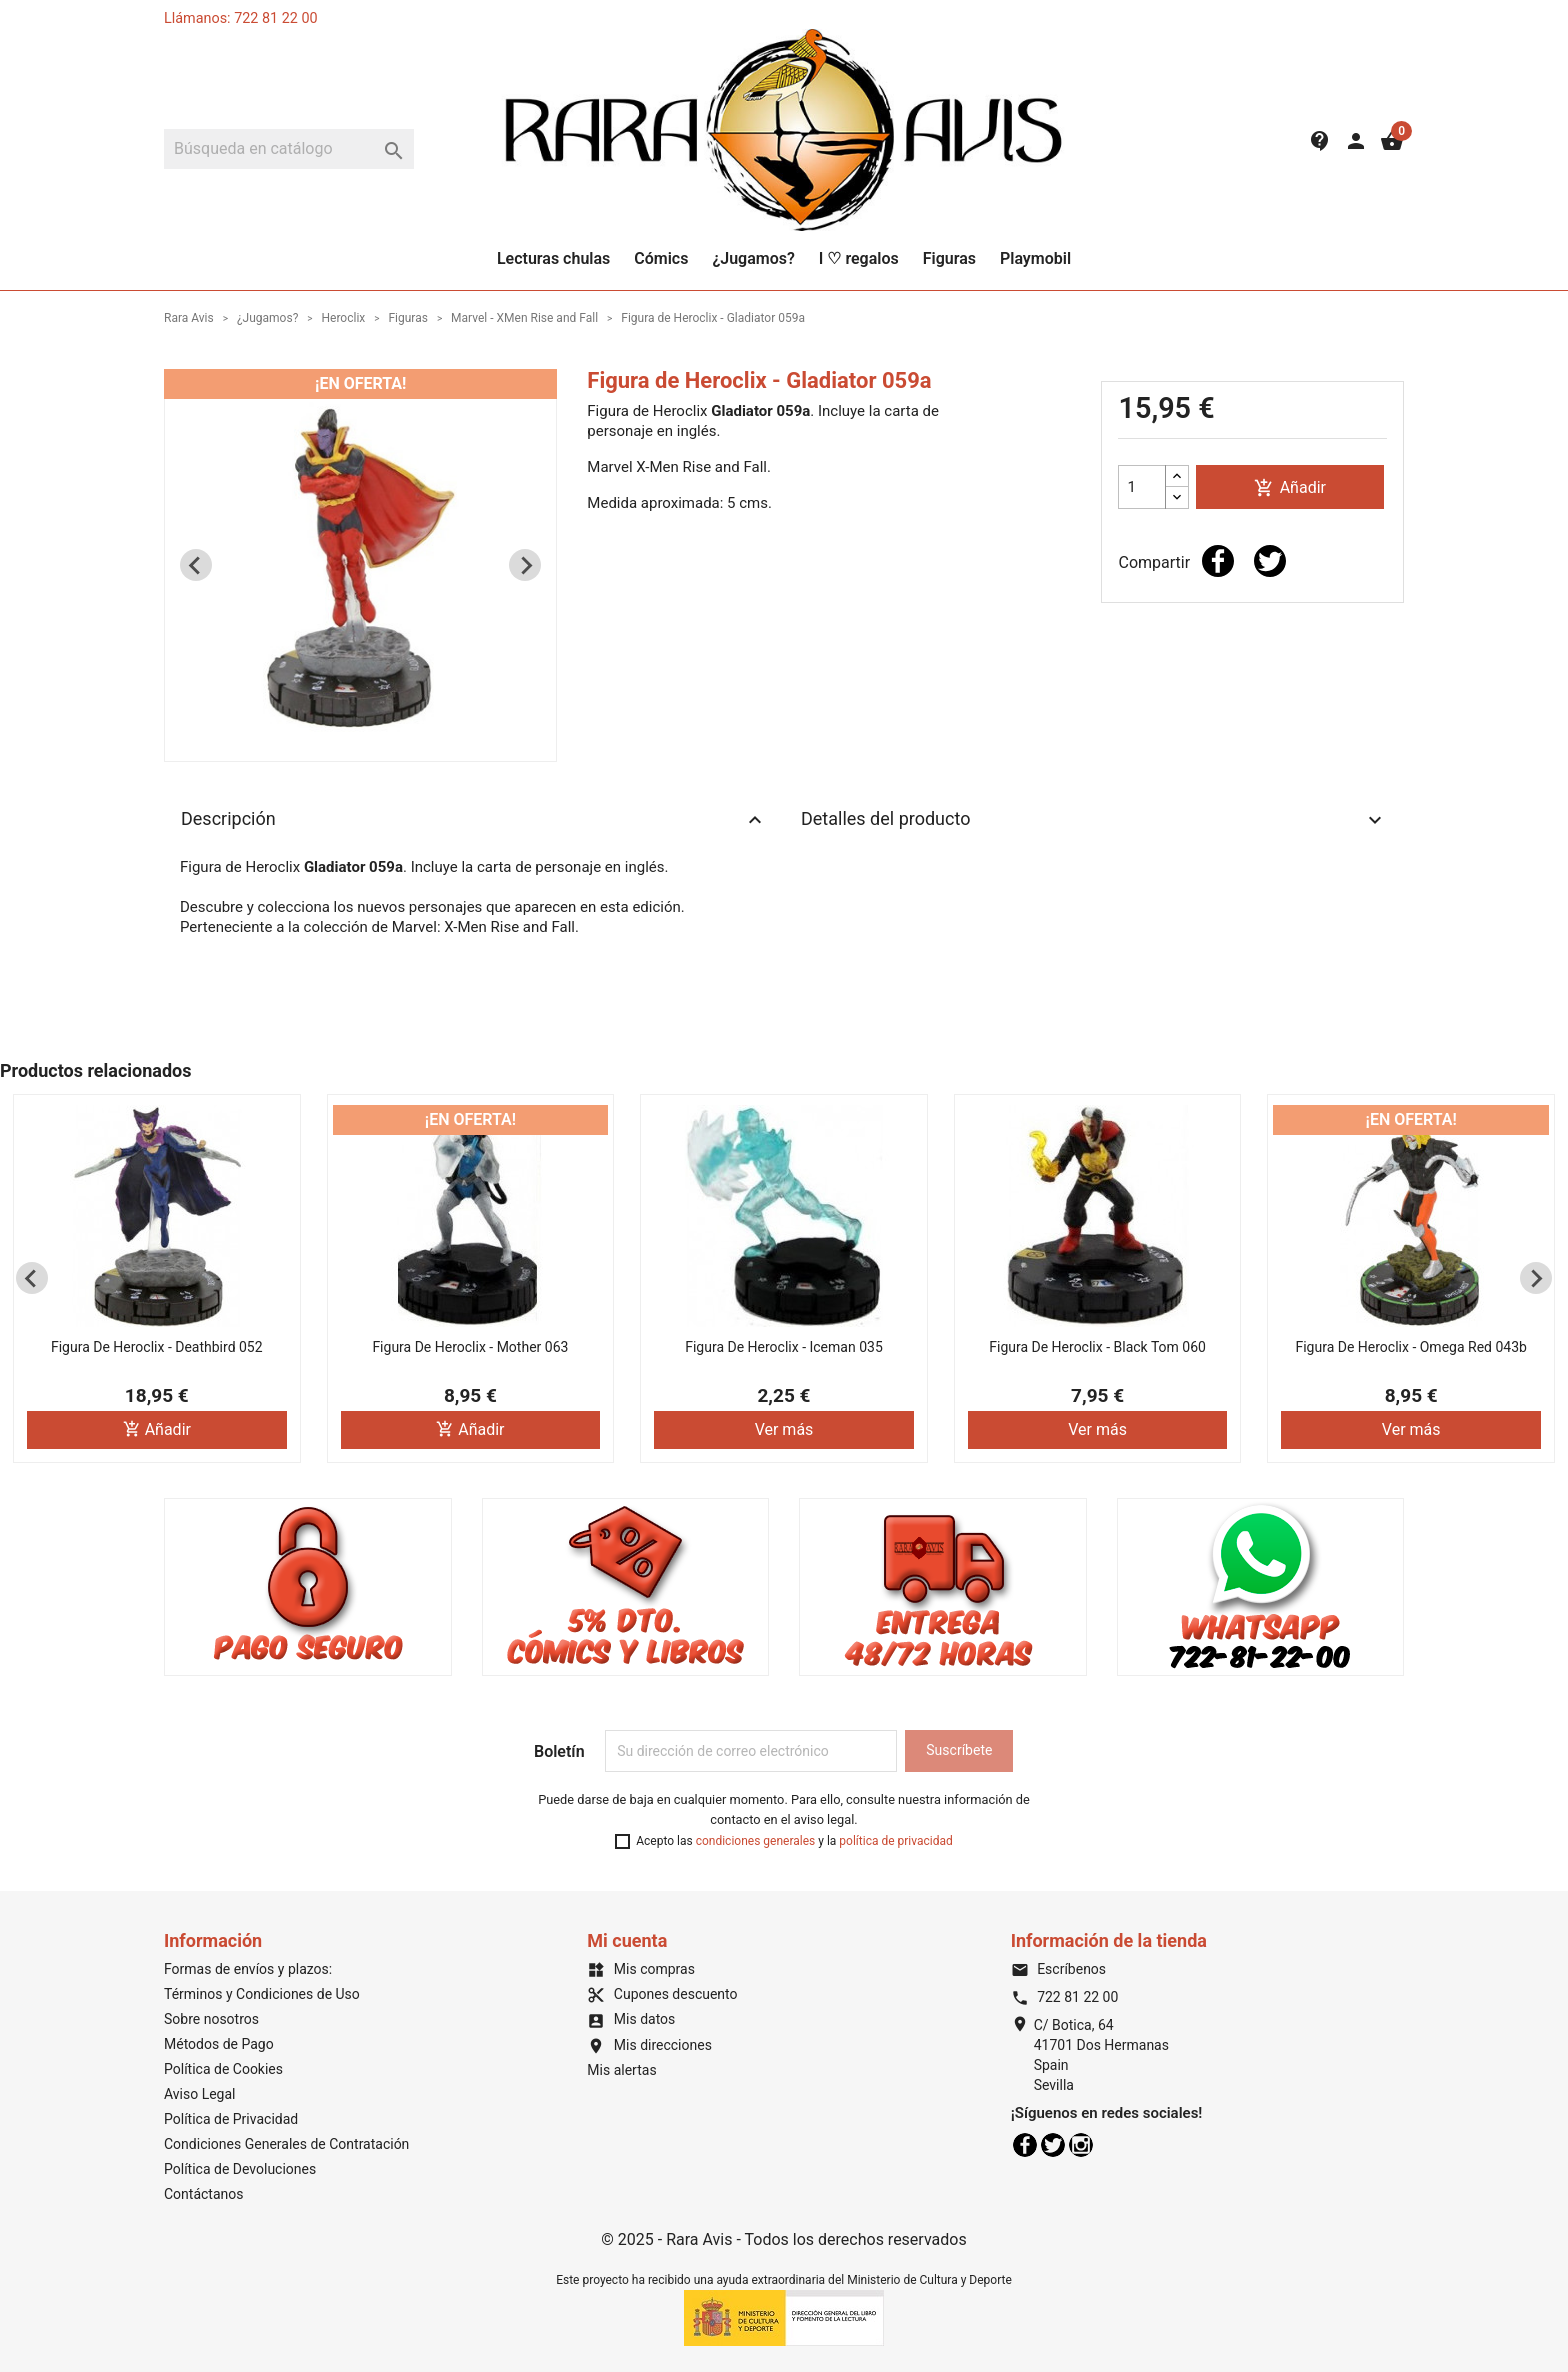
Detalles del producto (1094, 820)
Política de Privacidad (231, 2119)
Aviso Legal (200, 2094)
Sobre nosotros (211, 2019)
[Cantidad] (1142, 487)
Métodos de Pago (219, 2044)
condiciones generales (756, 1841)
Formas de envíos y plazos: (248, 1969)
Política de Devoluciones (240, 2169)
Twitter (1053, 2145)
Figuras (949, 258)
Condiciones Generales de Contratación (286, 2144)
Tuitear (1270, 561)
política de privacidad (895, 1841)
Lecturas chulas (553, 258)
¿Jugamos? (753, 258)
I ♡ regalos (859, 258)
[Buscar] (289, 149)
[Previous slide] (196, 565)
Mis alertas (621, 2070)
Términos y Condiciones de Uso (262, 1994)
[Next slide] (525, 565)
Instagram (1081, 2145)
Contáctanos (204, 2194)
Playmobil (1035, 258)
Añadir (1290, 488)
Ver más (784, 1429)
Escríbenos (1058, 1969)
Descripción (474, 820)
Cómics (661, 258)
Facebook (1025, 2145)
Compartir (1218, 561)
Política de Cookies (223, 2069)
